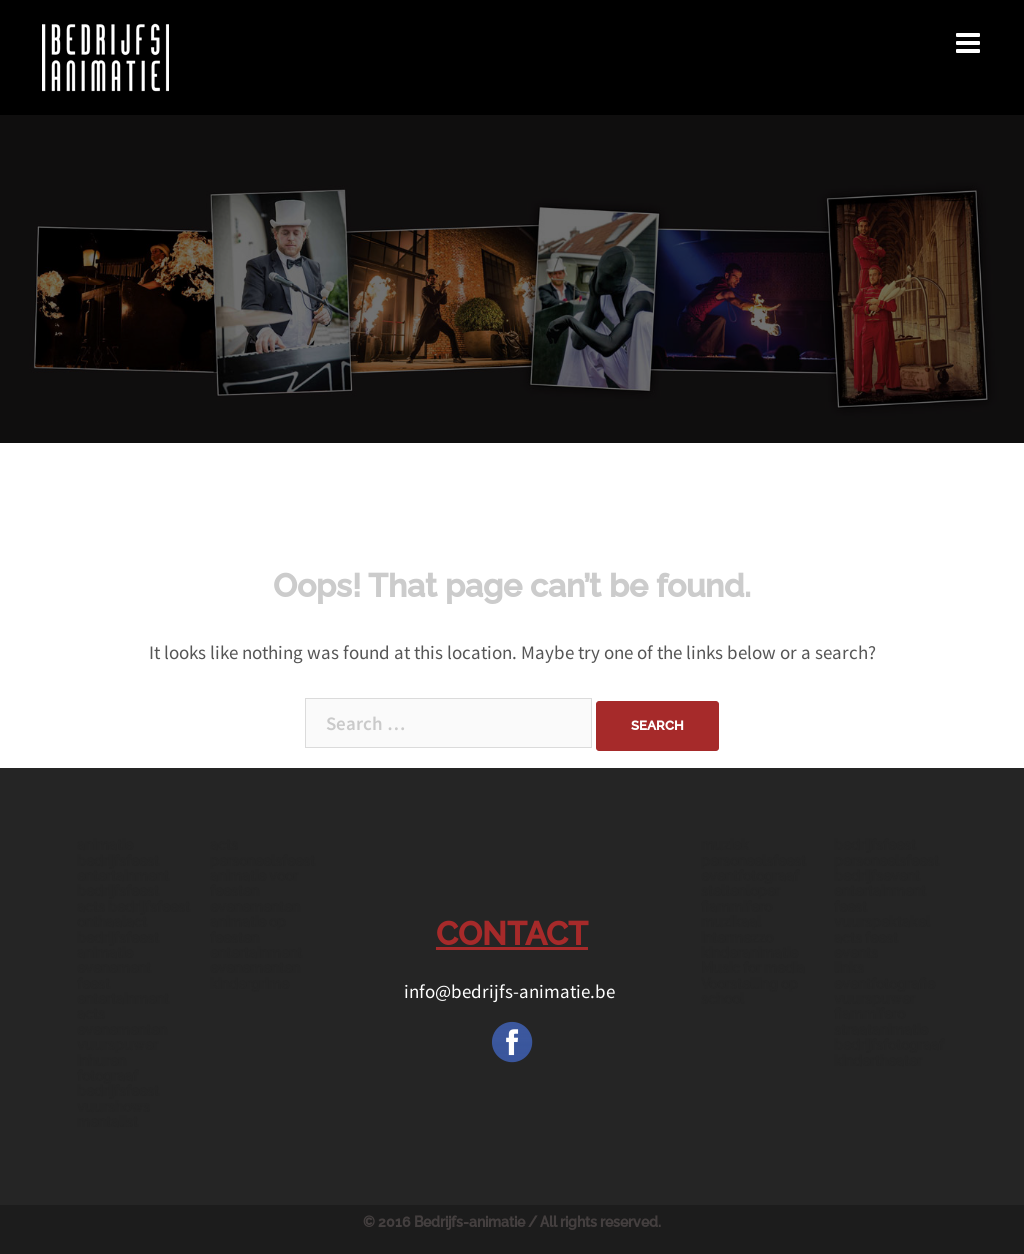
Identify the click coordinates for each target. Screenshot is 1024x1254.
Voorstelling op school (749, 991)
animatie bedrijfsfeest (118, 852)
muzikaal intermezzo (737, 929)
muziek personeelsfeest (753, 852)
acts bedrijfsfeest (133, 907)
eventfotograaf (750, 876)
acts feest (866, 938)
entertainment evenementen (256, 960)
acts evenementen (122, 1021)
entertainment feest (880, 898)
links (849, 968)
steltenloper (740, 891)
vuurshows (113, 1107)
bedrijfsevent (877, 876)
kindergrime (249, 984)
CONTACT (512, 933)
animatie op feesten (248, 929)
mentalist (107, 1122)
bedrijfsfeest (875, 845)
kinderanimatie (749, 953)
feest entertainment (123, 991)
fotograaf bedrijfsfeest (118, 1083)
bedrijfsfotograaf (889, 1045)
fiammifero (736, 907)
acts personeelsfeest (262, 852)
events (856, 953)
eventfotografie (884, 984)
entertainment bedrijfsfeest (123, 883)
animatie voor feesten (254, 883)
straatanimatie (881, 1030)
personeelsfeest (886, 861)
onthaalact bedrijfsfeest (118, 929)
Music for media (753, 968)
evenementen (255, 907)
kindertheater (878, 1061)
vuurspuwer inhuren (117, 1052)
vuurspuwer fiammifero (874, 1006)
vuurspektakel (882, 922)
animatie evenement (114, 960)
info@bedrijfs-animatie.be (511, 991)
